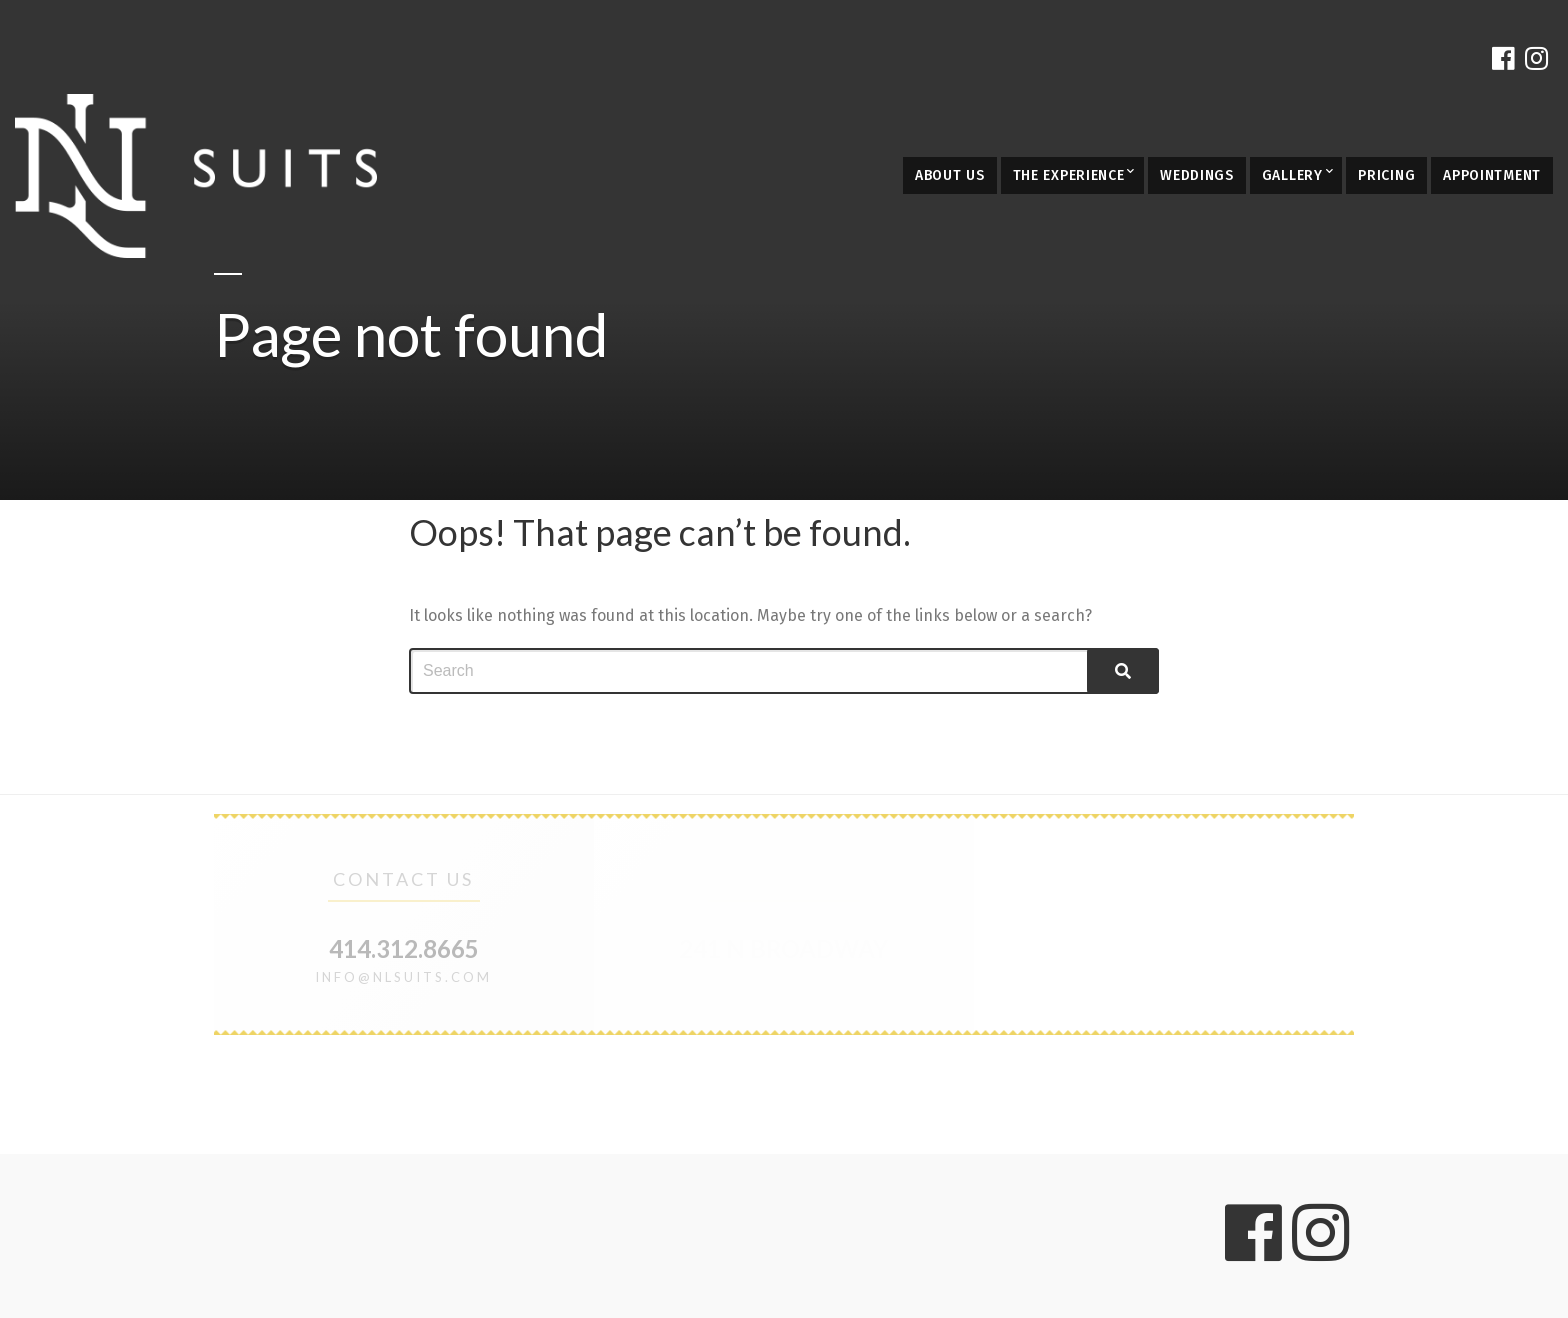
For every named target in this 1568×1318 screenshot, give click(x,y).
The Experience (1069, 175)
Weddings (1197, 175)
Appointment (1492, 175)
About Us (950, 175)
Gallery (1292, 175)
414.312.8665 (404, 948)
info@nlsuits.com (403, 977)
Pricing (1386, 175)
